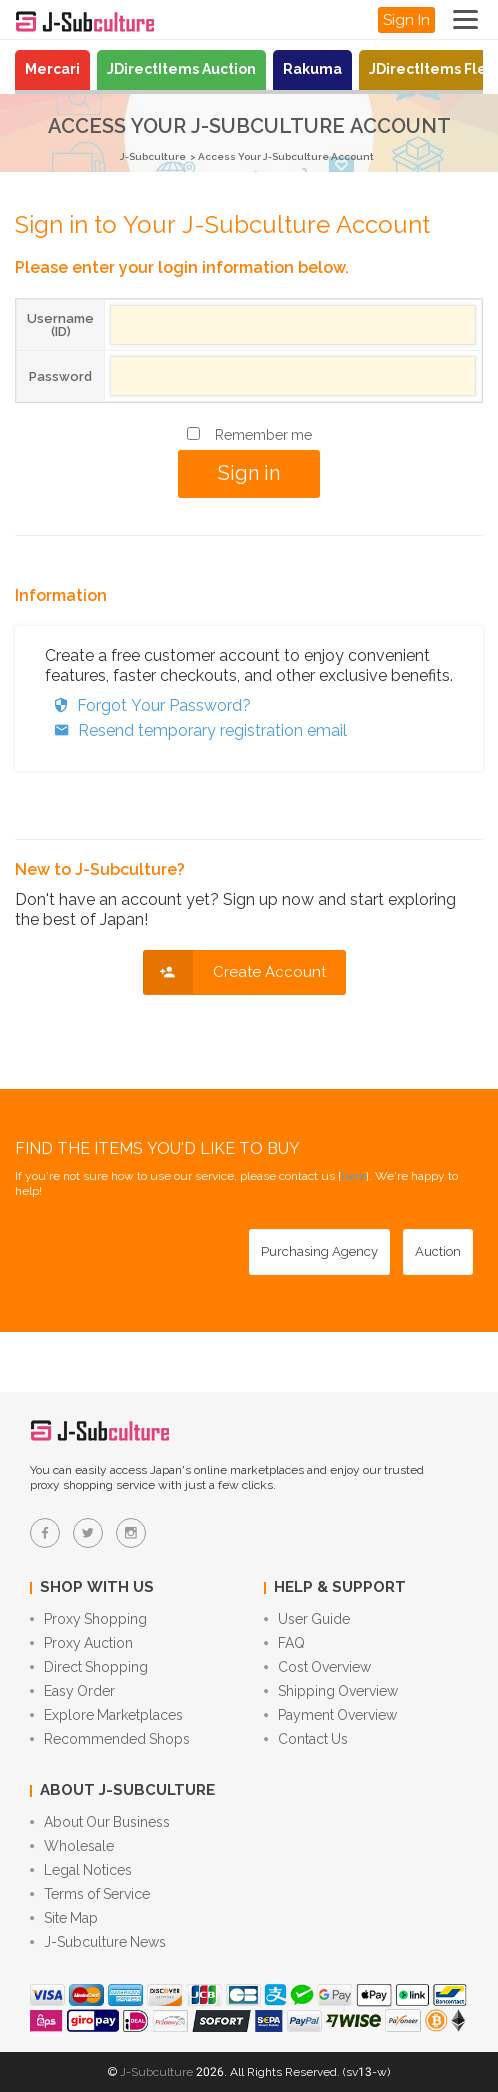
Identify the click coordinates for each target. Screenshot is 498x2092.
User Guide (307, 1619)
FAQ (284, 1643)
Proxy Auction (81, 1643)
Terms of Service (90, 1894)
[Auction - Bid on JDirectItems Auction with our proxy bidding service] (438, 1252)
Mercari (52, 69)
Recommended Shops (110, 1739)
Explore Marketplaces (106, 1715)
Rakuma (312, 69)
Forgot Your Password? (148, 705)
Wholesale (72, 1846)
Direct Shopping (89, 1667)
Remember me (263, 435)
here (353, 1176)
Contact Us (306, 1739)
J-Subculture (153, 156)
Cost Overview (317, 1667)
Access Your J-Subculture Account (286, 156)
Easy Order (72, 1691)
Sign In (406, 20)
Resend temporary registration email (196, 730)
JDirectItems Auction (181, 69)
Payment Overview (330, 1715)
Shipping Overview (331, 1691)
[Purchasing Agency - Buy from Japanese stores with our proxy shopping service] (319, 1252)
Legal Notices (81, 1870)
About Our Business (100, 1822)
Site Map (64, 1918)
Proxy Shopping (88, 1619)
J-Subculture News (98, 1942)
